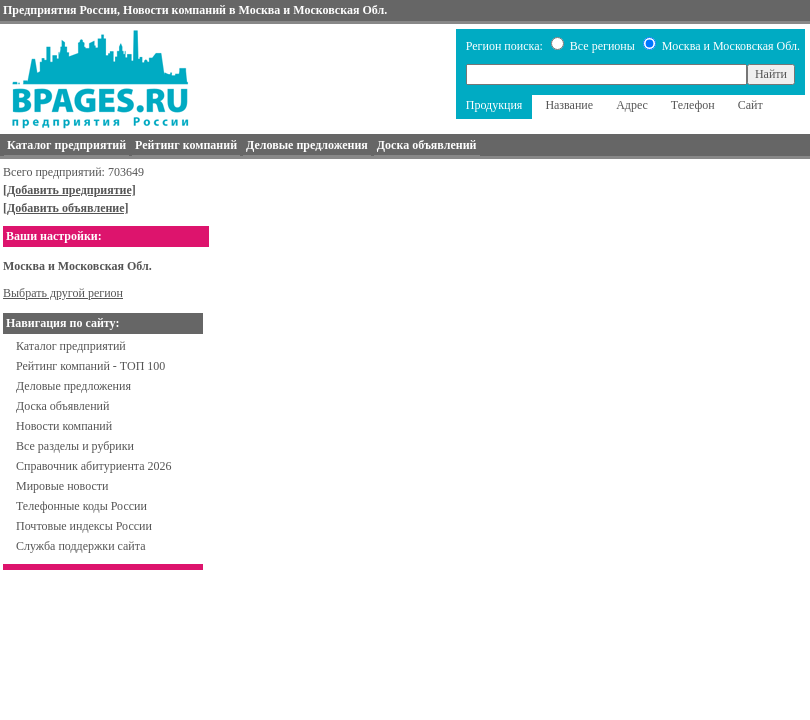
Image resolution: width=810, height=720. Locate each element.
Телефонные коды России (81, 506)
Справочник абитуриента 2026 (94, 466)
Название (569, 105)
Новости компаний (64, 426)
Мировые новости (62, 486)
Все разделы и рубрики (75, 446)
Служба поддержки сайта (81, 546)
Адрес (632, 105)
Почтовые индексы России (84, 526)
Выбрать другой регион (63, 293)
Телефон (693, 105)
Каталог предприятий (71, 346)
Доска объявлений (62, 406)
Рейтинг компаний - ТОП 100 (90, 366)
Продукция (494, 105)
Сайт (750, 105)
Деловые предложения (73, 386)
